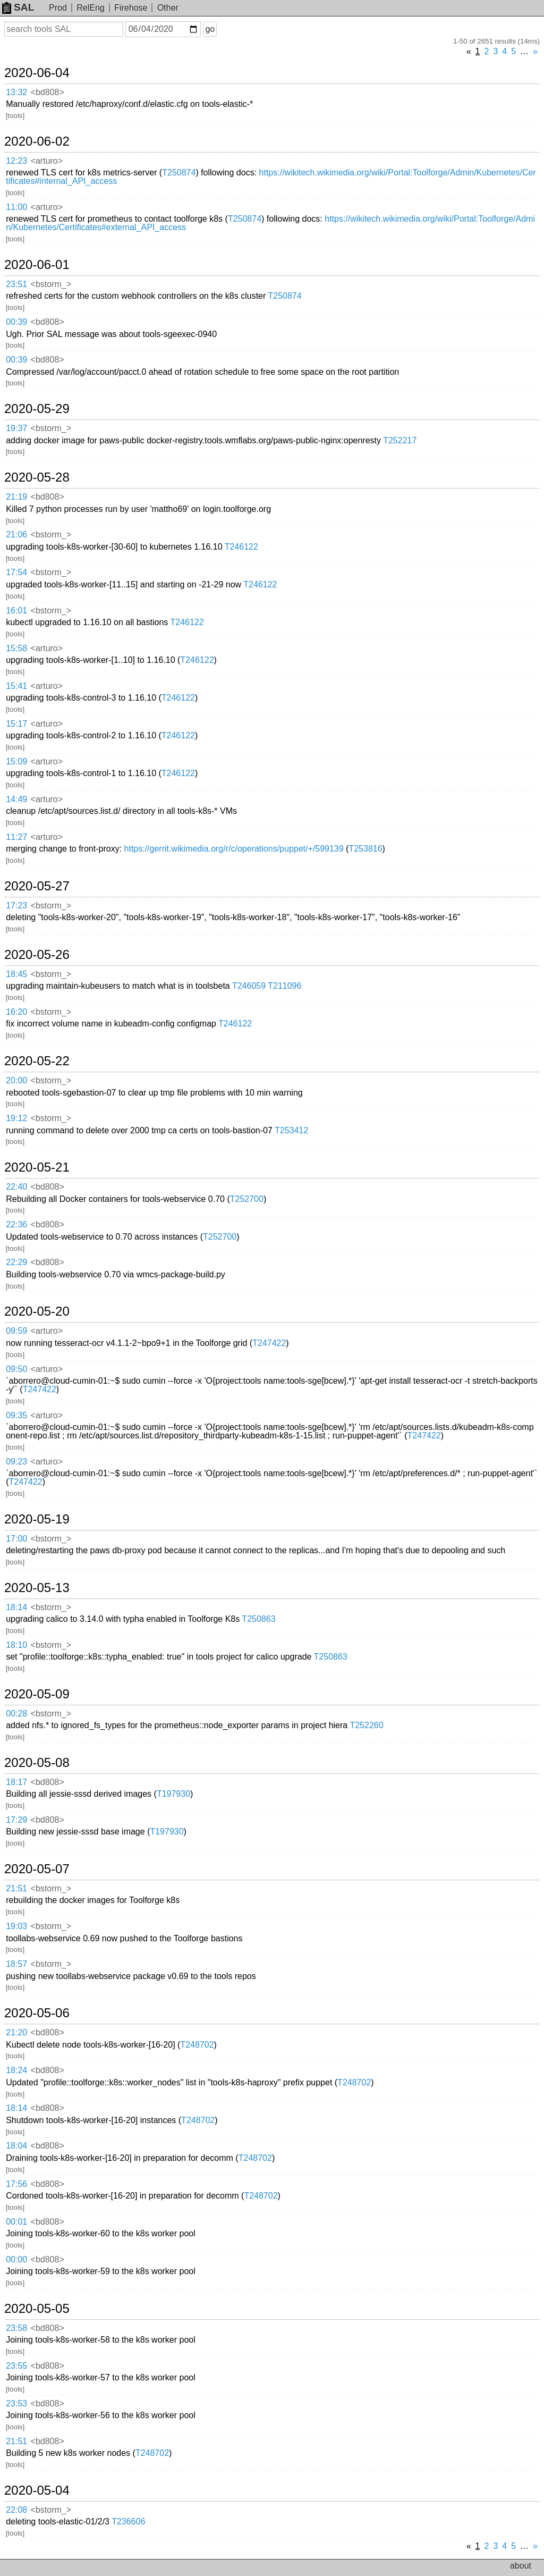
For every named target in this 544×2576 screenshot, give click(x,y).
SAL (18, 7)
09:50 (16, 1369)
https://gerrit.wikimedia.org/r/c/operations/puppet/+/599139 (234, 848)
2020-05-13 (37, 1588)
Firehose (130, 7)
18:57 (16, 1963)
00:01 (16, 2221)
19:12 (16, 1118)
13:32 (16, 92)
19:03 (16, 1926)
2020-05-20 (37, 1311)
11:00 (16, 207)
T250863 (258, 1618)
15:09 (16, 761)
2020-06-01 (37, 264)
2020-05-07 (37, 1869)
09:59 (16, 1330)
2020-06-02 (37, 141)
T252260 (366, 1725)
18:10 (16, 1644)
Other (167, 7)
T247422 (269, 1343)
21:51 (16, 1888)
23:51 (16, 284)
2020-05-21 (37, 1167)
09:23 (16, 1461)
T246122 (241, 546)
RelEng (90, 7)
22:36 (16, 1224)
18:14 (16, 1607)
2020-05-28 (37, 477)
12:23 (16, 160)
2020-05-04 (37, 2490)
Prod (58, 7)
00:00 (16, 2259)
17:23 (16, 905)
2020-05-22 (37, 1061)
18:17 (16, 1782)
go (210, 28)
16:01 (16, 610)
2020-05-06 (37, 2013)
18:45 (16, 974)
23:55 (16, 2365)
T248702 (197, 2044)
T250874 (179, 172)
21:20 (16, 2032)
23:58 (16, 2328)
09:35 (16, 1415)
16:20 (16, 1011)
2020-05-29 (37, 409)
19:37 (16, 428)
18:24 (16, 2070)
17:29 (16, 1819)
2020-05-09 (37, 1694)
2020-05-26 (37, 954)
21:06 (16, 534)
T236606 (128, 2521)
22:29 (16, 1262)
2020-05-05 (37, 2308)
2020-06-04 (37, 73)
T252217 (399, 440)
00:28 (16, 1713)
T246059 (249, 985)
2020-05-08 (37, 1762)
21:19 (16, 496)
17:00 (16, 1538)
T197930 (173, 1793)
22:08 (16, 2509)
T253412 (291, 1130)
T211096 (284, 985)
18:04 (16, 2145)
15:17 (16, 723)
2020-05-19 (37, 1519)
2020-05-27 (37, 886)
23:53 (16, 2403)
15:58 (16, 648)
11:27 (16, 836)
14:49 (16, 799)
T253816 (365, 848)
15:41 (16, 686)
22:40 (16, 1186)
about (520, 2565)
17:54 (16, 572)
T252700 (247, 1198)
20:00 (16, 1080)
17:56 (16, 2183)
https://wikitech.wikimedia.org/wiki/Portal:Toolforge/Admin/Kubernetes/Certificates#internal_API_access (271, 177)
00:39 (16, 321)
